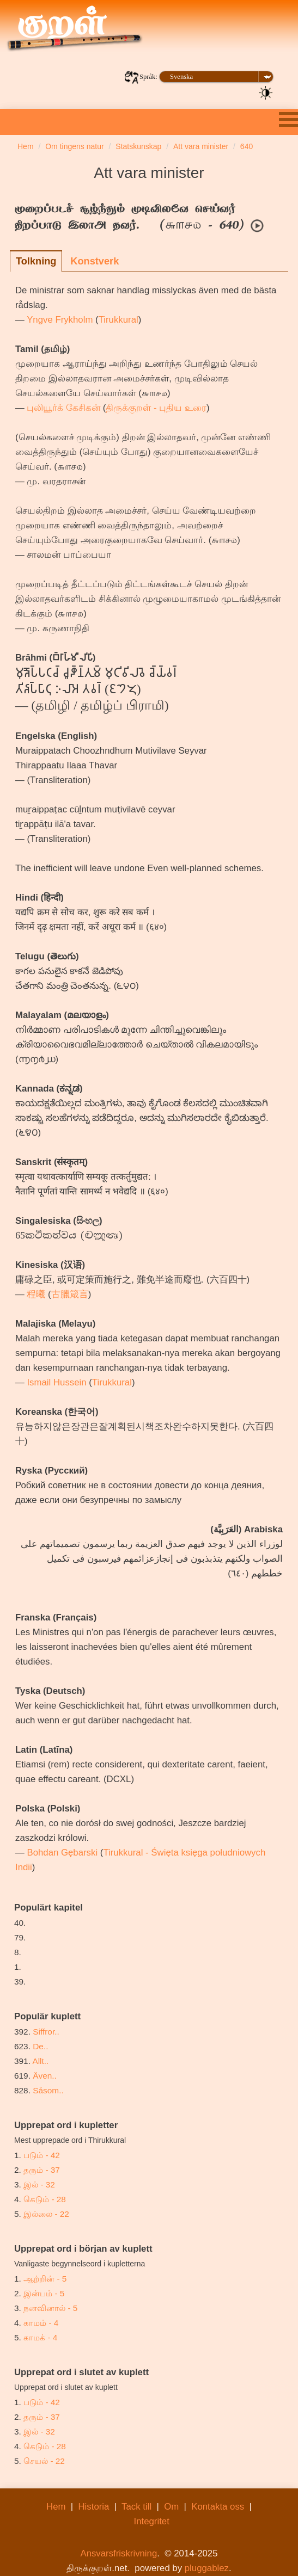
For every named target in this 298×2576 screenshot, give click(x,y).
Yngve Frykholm (60, 320)
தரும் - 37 (41, 2169)
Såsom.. (48, 2090)
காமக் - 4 (40, 2337)
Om (171, 2506)
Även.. (45, 2075)
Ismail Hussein (56, 1382)
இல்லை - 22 (46, 2213)
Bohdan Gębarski (62, 1852)
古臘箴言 (69, 1294)
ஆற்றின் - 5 (44, 2278)
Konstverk (94, 261)
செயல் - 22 (44, 2461)
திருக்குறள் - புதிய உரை (156, 408)
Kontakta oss (217, 2506)
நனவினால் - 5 (50, 2308)
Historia (94, 2506)
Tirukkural (118, 320)
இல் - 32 (39, 2184)
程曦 (36, 1294)
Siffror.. (46, 2031)
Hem (55, 2506)
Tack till (136, 2506)
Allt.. (40, 2061)
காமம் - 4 (40, 2322)
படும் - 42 (41, 2155)
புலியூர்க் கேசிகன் (63, 408)
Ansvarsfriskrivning (118, 2553)
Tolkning (36, 261)
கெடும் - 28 (44, 2199)
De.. (40, 2046)
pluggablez (207, 2568)
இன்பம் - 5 (43, 2293)
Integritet (151, 2521)
